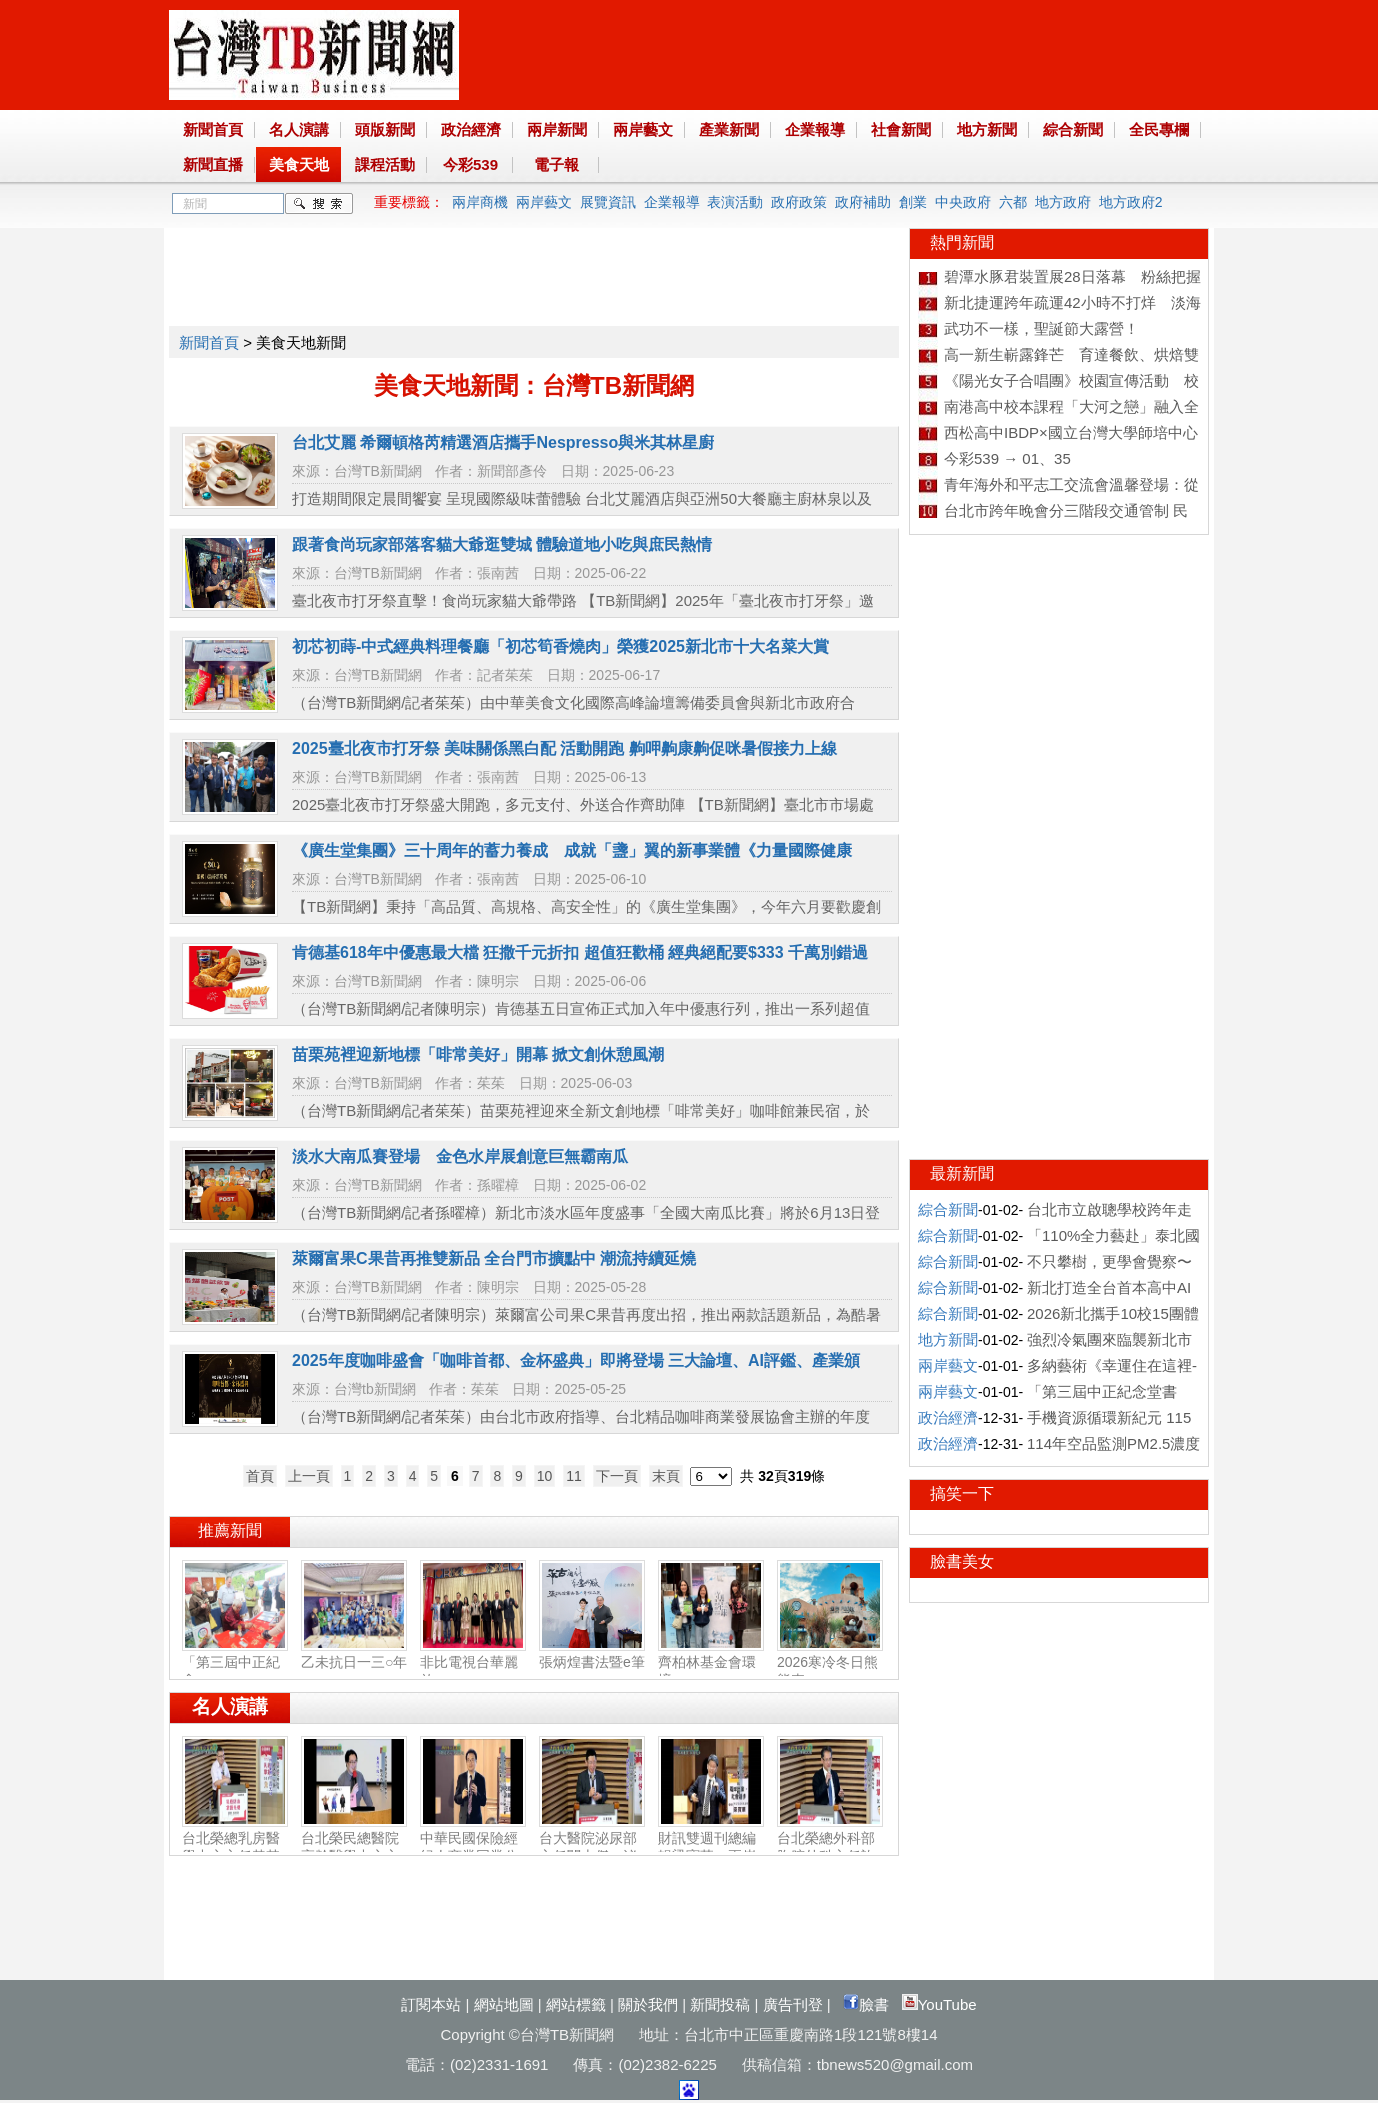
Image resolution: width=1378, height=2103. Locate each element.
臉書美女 (962, 1561)
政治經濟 (471, 129)
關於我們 (648, 2004)
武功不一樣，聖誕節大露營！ (1041, 328)
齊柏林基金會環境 (711, 1663)
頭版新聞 (385, 129)
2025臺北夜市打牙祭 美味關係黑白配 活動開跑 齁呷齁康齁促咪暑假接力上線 (564, 748)
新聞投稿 (720, 2004)
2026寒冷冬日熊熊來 (830, 1663)
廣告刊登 (793, 2004)
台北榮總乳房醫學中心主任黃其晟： (235, 1848)
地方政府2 (1131, 202)
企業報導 (815, 129)
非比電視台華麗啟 (473, 1663)
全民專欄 (1159, 129)
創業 (913, 202)
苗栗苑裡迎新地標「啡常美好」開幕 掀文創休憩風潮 (478, 1054)
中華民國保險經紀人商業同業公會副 (473, 1848)
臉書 (866, 2004)
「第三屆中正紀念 (235, 1663)
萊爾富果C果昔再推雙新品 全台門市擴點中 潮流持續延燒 (494, 1258)
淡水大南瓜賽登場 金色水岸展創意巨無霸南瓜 (460, 1156)
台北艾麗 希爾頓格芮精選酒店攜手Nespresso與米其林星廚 (503, 442)
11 (574, 1476)
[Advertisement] (533, 273)
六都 (1013, 202)
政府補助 (863, 202)
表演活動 (735, 202)
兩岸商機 (480, 202)
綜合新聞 (1073, 129)
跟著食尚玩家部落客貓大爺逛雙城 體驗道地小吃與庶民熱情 (502, 544)
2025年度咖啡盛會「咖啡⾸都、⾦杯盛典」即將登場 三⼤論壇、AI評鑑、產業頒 (576, 1360)
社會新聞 (901, 129)
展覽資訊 (608, 202)
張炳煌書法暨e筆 (592, 1654)
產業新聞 (729, 129)
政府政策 (799, 202)
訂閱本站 (431, 2004)
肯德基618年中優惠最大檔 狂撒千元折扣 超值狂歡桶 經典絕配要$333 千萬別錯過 (580, 952)
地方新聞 (987, 129)
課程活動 (385, 164)
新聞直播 (213, 164)
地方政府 (1063, 202)
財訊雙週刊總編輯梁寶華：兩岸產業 (711, 1848)
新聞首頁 (213, 129)
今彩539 (470, 164)
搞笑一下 (962, 1493)
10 (545, 1476)
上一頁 (309, 1476)
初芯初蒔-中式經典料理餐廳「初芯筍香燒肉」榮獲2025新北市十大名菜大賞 (560, 646)
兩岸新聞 (557, 129)
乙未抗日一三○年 (354, 1654)
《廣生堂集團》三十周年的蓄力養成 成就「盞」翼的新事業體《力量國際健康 (572, 850)
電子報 (556, 164)
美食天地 (299, 164)
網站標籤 (576, 2004)
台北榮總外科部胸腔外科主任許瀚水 (830, 1848)
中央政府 (963, 202)
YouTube (939, 2004)
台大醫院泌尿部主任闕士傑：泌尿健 (592, 1848)
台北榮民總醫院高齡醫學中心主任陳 (354, 1848)
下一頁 (617, 1476)
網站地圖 (504, 2004)
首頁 (260, 1476)
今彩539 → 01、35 (1007, 458)
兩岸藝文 (643, 129)
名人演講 (299, 129)
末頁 (666, 1476)
